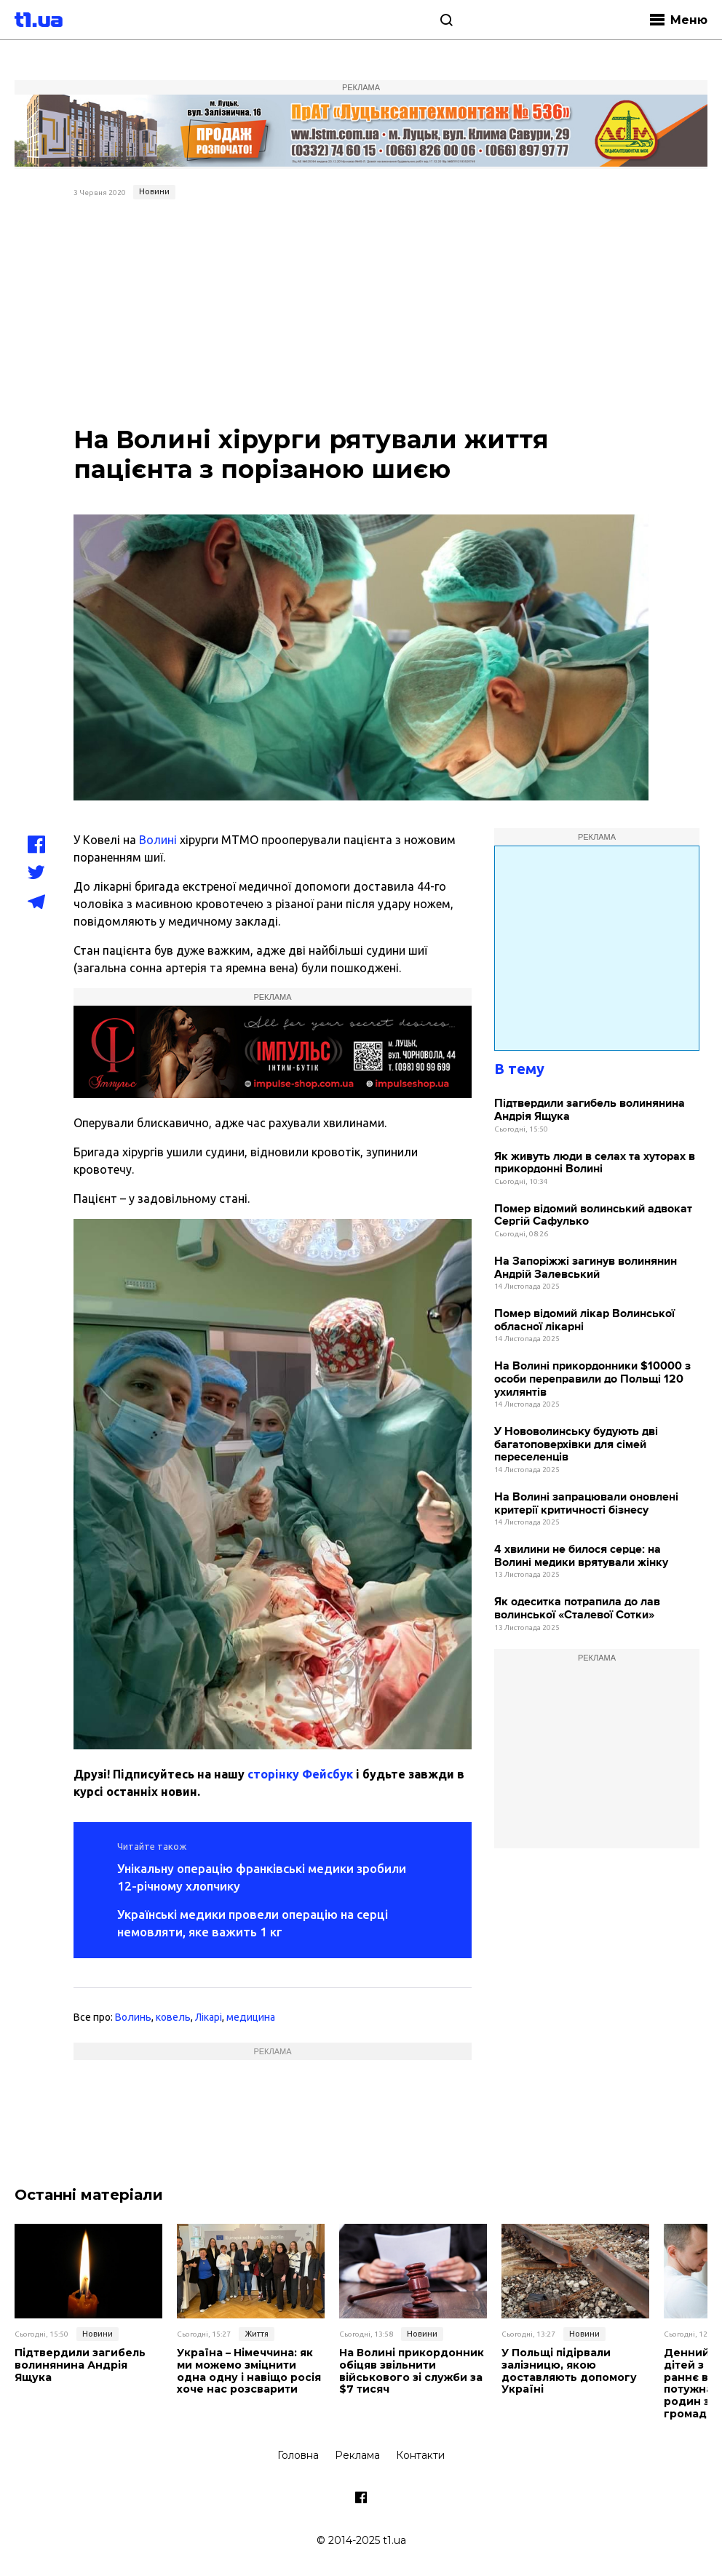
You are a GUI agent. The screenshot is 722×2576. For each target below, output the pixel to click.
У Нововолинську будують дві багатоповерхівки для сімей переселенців (576, 1444)
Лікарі (208, 2017)
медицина (250, 2017)
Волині (158, 839)
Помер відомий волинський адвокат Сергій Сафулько (593, 1215)
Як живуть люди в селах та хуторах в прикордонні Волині (594, 1163)
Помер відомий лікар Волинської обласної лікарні (584, 1320)
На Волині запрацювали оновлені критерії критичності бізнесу (586, 1503)
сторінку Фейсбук (300, 1774)
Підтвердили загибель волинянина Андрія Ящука (589, 1110)
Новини (154, 191)
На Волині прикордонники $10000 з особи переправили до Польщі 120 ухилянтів (592, 1379)
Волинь (133, 2017)
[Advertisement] (361, 314)
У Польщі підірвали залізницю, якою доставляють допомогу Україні (569, 2371)
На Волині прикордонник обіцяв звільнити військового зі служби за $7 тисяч (411, 2371)
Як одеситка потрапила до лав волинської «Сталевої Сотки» (577, 1608)
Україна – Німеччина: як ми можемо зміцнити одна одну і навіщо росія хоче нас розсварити (249, 2371)
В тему (519, 1068)
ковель (173, 2017)
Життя (257, 2333)
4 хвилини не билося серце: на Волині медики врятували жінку (581, 1556)
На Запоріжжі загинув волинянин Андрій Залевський (585, 1268)
